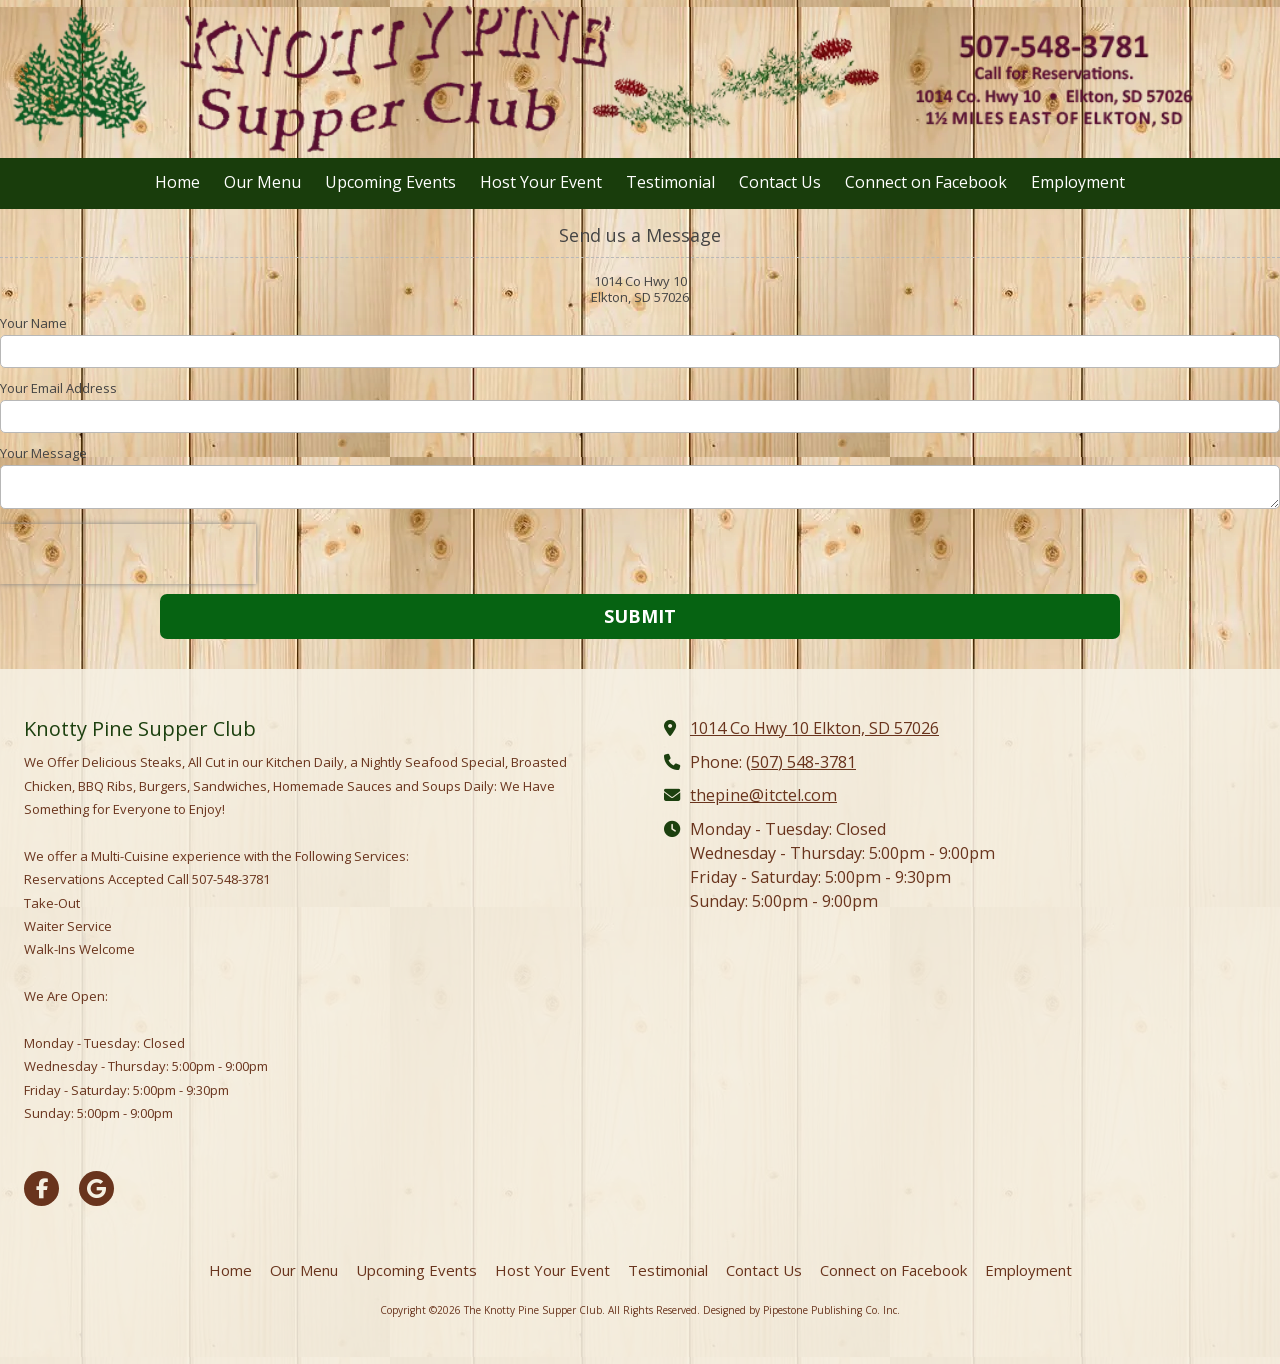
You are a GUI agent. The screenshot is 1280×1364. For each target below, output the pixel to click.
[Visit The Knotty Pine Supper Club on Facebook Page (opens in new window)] (41, 1188)
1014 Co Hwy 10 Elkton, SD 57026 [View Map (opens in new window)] (814, 728)
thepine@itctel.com (763, 795)
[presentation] (128, 554)
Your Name (33, 323)
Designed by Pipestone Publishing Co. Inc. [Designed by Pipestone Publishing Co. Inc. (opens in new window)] (801, 1310)
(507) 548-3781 (801, 762)
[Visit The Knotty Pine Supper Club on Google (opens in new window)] (96, 1188)
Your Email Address (58, 388)
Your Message (43, 453)
